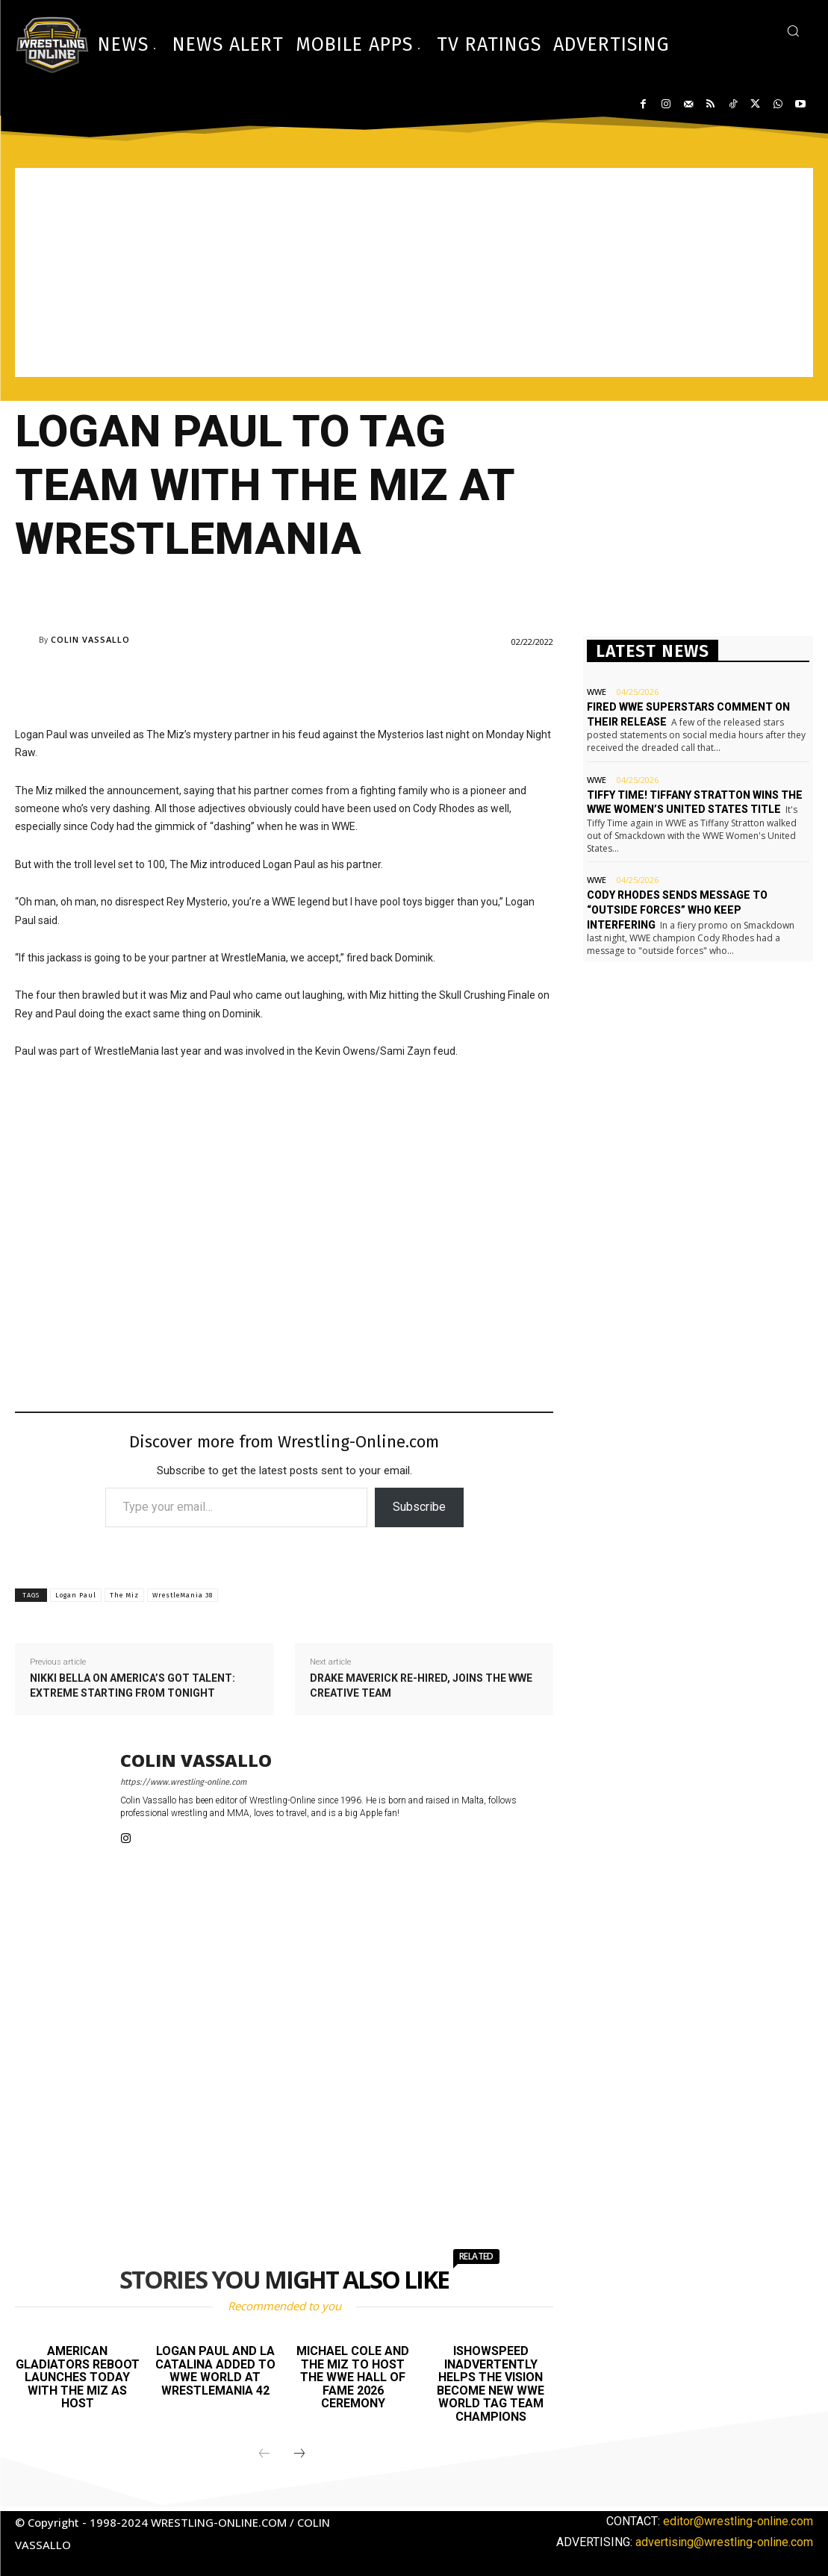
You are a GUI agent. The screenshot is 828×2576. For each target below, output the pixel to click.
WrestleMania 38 (182, 1595)
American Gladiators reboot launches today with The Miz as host (78, 2377)
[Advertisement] (414, 272)
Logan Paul (75, 1595)
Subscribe (419, 1507)
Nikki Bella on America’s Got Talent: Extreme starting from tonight (132, 1685)
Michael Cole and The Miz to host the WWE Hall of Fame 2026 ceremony (352, 2377)
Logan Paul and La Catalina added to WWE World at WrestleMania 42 (215, 2371)
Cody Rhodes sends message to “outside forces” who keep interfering (677, 909)
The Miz (124, 1595)
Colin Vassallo (90, 639)
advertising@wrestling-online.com (724, 2542)
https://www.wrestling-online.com (183, 1782)
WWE (596, 691)
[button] (793, 30)
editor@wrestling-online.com (738, 2521)
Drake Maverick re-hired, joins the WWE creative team (421, 1685)
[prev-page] (264, 2454)
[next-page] (299, 2454)
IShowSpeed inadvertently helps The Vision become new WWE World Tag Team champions (490, 2384)
